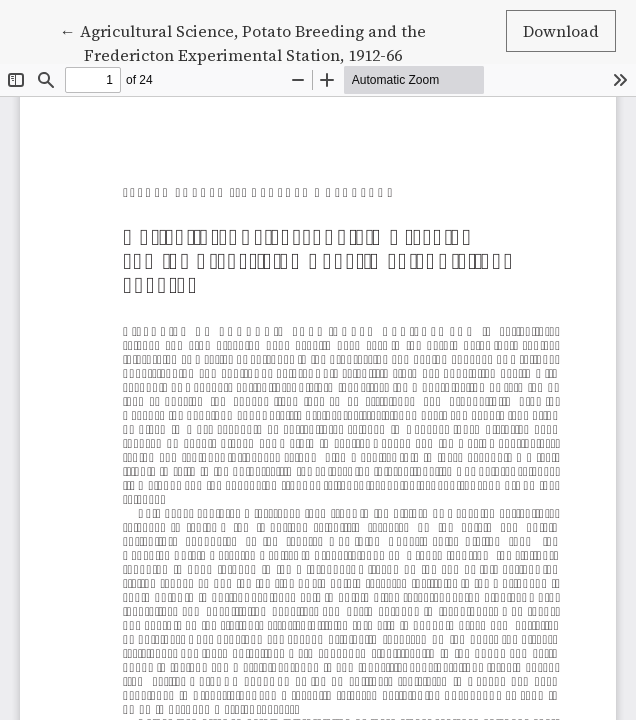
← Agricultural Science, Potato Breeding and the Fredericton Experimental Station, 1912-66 (243, 42)
